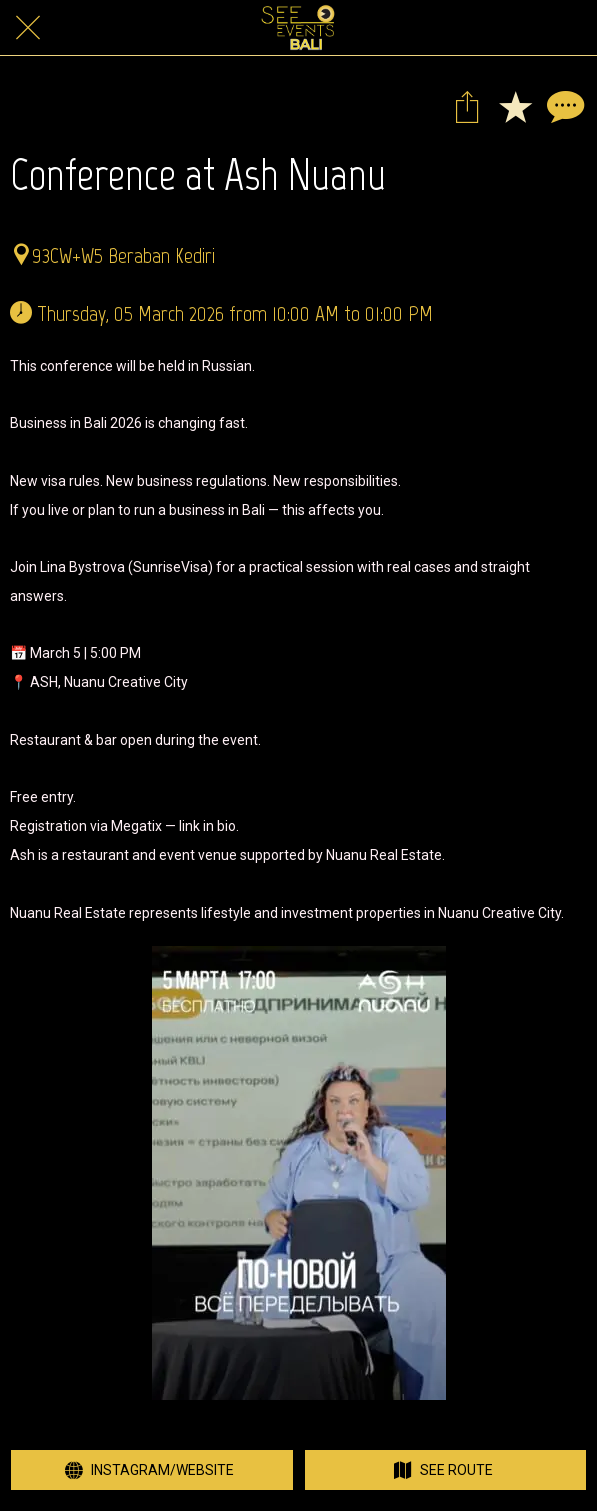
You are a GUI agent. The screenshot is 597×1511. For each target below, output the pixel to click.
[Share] (467, 106)
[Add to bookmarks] (515, 106)
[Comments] (563, 106)
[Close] (28, 28)
